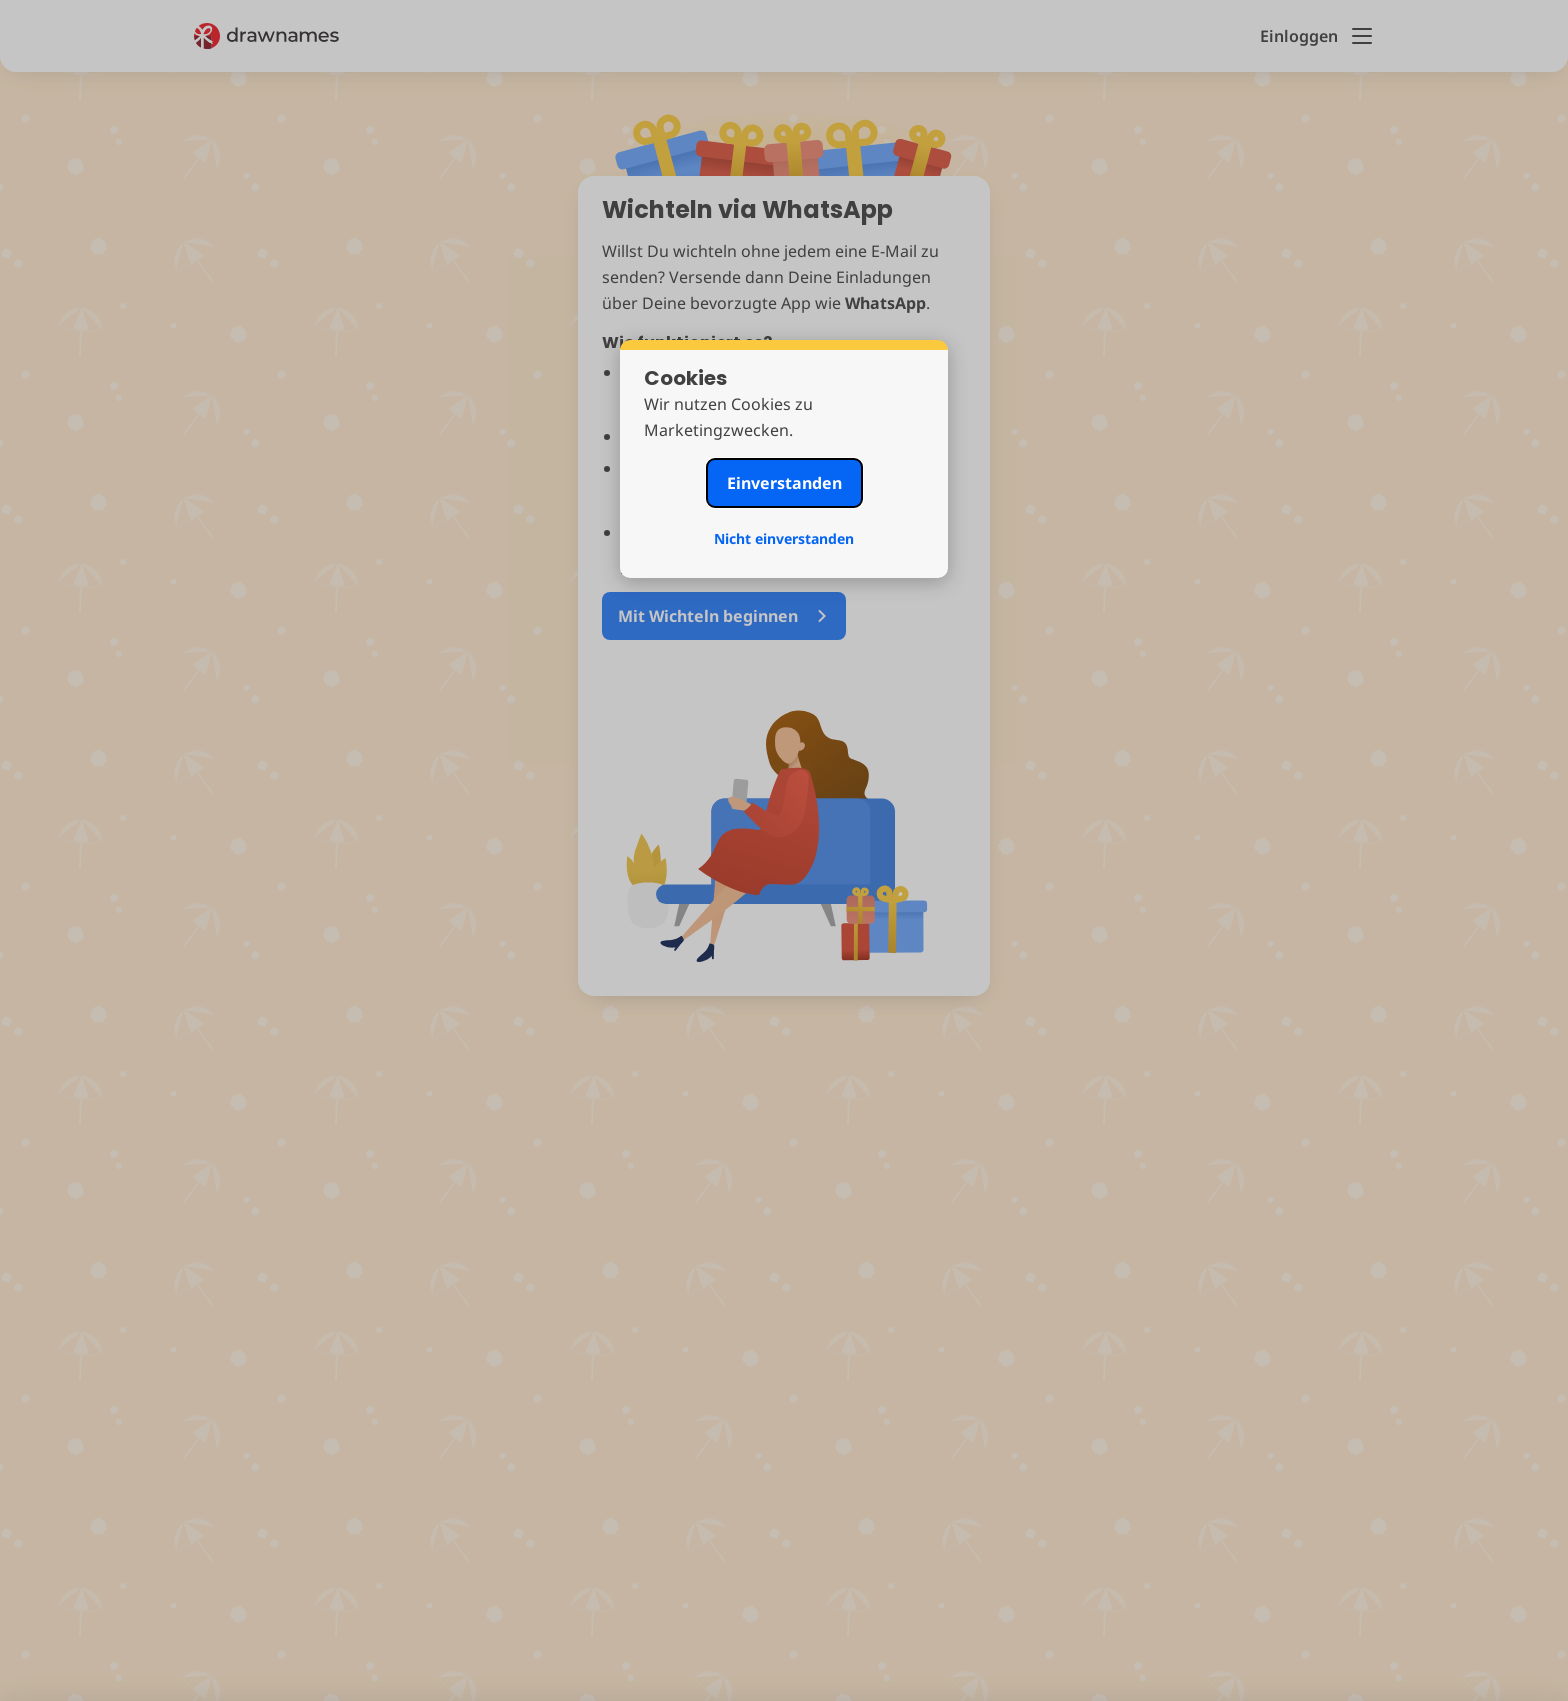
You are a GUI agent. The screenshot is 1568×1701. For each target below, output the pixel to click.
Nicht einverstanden (784, 538)
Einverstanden (784, 483)
